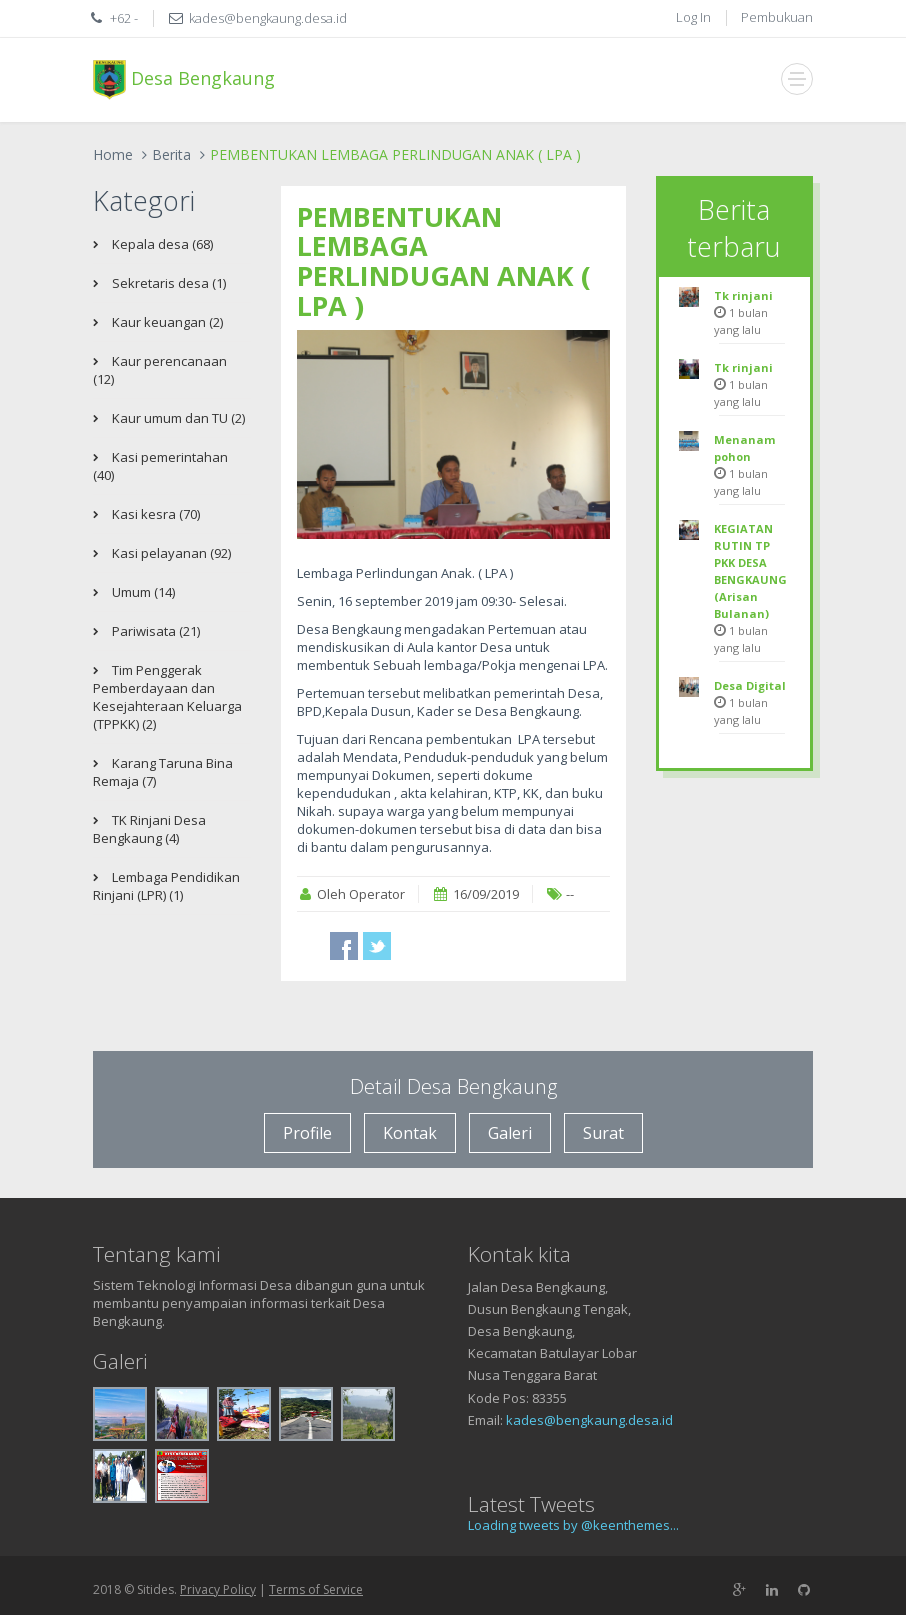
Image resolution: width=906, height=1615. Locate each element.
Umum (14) (142, 592)
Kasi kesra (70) (154, 514)
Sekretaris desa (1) (167, 283)
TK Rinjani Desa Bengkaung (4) (149, 829)
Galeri (510, 1133)
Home (113, 154)
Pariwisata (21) (154, 631)
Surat (603, 1133)
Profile (307, 1133)
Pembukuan (777, 17)
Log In (693, 17)
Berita (171, 154)
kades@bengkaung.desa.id (589, 1420)
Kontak (410, 1133)
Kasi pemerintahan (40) (160, 466)
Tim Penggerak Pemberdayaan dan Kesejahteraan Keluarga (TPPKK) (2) (167, 697)
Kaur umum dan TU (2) (177, 418)
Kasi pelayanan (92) (170, 553)
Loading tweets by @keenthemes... (573, 1525)
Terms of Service (316, 1589)
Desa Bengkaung (184, 80)
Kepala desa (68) (161, 244)
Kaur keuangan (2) (166, 322)
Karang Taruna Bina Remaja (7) (163, 772)
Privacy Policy (218, 1589)
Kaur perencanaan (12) (160, 370)
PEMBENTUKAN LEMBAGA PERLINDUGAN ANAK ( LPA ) (444, 261)
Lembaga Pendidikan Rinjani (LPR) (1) (166, 886)
